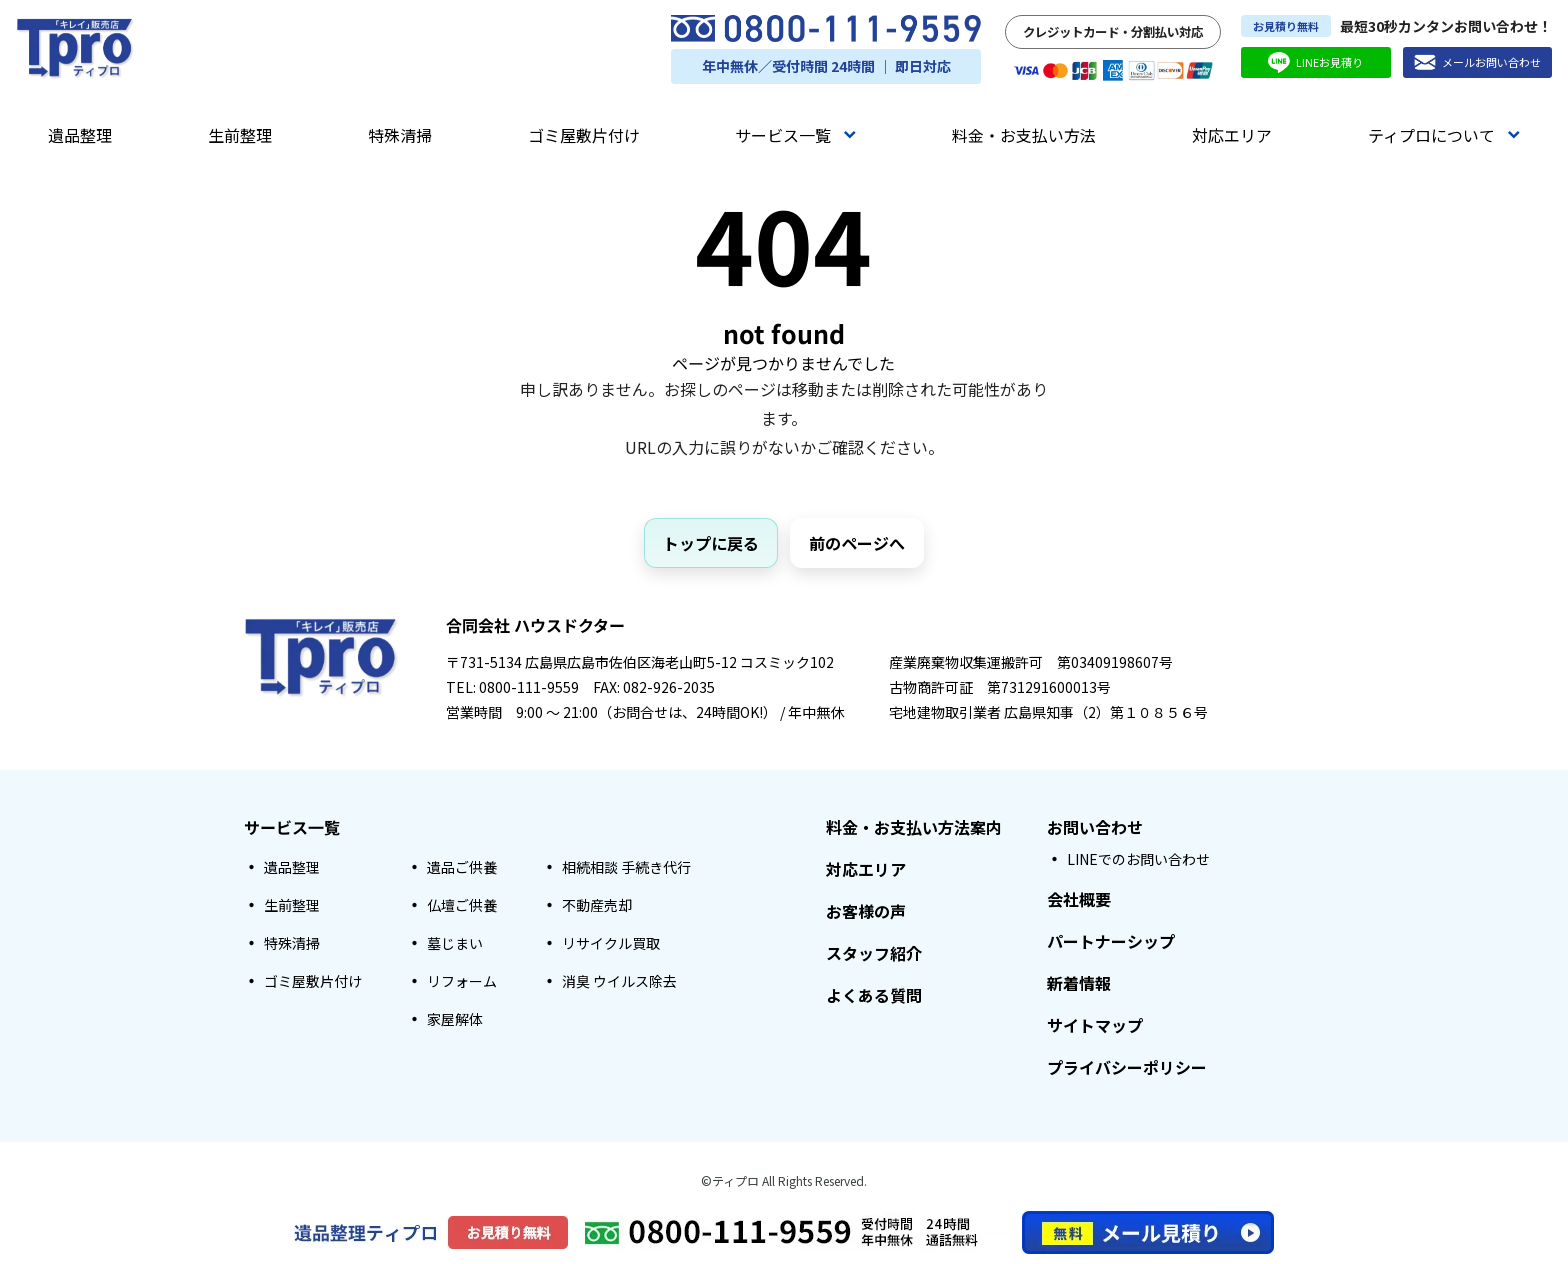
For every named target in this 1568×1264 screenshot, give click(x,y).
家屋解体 (455, 1019)
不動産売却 (597, 905)
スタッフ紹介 (874, 953)
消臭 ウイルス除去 (619, 981)
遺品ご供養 (462, 867)
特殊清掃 (400, 135)
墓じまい (455, 943)
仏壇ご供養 (462, 905)
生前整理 (240, 135)
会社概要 (1079, 899)
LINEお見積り (1315, 62)
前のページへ (857, 543)
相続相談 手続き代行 (626, 867)
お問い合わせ (1095, 827)
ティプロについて (1444, 135)
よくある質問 (874, 995)
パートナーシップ (1111, 941)
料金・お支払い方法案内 (914, 827)
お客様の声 (866, 911)
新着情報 (1079, 983)
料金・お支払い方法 (1024, 135)
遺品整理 (80, 135)
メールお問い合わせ (1477, 62)
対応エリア (1232, 135)
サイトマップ (1095, 1025)
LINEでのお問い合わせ (1138, 859)
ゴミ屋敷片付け (584, 135)
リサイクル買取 (611, 943)
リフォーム (462, 981)
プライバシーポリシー (1127, 1067)
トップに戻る (711, 543)
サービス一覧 (795, 135)
